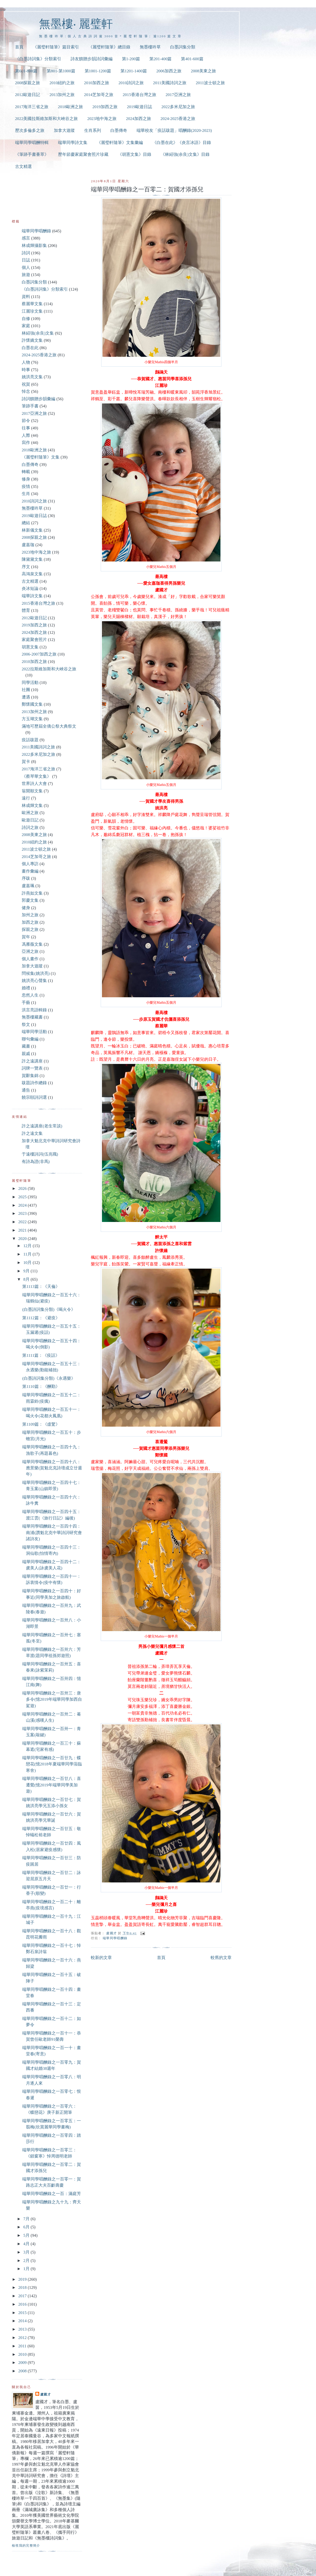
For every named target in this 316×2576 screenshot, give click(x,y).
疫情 (26, 486)
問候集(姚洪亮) (36, 973)
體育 (26, 610)
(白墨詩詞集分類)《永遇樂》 (48, 1378)
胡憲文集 (30, 647)
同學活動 (30, 682)
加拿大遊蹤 (64, 130)
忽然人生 (30, 995)
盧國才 (45, 2394)
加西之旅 (30, 922)
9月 (27, 1271)
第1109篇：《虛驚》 (41, 1424)
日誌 (26, 260)
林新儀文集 (32, 530)
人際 (26, 435)
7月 (27, 2219)
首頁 (19, 47)
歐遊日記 (30, 820)
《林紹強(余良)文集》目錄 (185, 154)
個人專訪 (30, 863)
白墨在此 (30, 347)
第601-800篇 (26, 71)
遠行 (26, 798)
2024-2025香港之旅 (177, 118)
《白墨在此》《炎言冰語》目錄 (181, 142)
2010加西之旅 (96, 82)
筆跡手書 (30, 406)
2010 (23, 2354)
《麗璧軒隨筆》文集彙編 (120, 142)
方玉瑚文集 (32, 719)
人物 (26, 362)
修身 (26, 479)
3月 (27, 2252)
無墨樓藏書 (32, 1017)
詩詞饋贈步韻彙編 (38, 399)
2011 (22, 2346)
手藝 (26, 1002)
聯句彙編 (30, 1039)
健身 (26, 907)
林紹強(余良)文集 (38, 333)
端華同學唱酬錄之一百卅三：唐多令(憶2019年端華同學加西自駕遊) (52, 1699)
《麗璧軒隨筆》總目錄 (109, 47)
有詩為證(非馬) (36, 1161)
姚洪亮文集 (32, 377)
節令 (26, 420)
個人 (26, 267)
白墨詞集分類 (182, 47)
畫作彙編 (30, 871)
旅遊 (26, 274)
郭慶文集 (30, 900)
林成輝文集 (32, 805)
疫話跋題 (30, 740)
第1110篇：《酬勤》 (41, 1386)
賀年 (26, 937)
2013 (23, 2329)
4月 (27, 2243)
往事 (26, 428)
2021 (23, 1230)
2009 (23, 2362)
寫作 (26, 442)
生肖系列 (92, 130)
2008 (23, 2371)
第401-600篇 (192, 59)
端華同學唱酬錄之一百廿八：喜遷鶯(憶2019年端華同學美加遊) (51, 1785)
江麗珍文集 (32, 311)
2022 (23, 1221)
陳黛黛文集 (32, 559)
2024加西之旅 (138, 118)
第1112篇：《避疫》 (41, 1318)
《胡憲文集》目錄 (134, 154)
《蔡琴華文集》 (36, 776)
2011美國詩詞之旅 (169, 82)
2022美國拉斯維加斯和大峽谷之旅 (46, 118)
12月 (28, 1245)
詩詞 (26, 253)
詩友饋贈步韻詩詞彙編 (92, 59)
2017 (23, 2296)
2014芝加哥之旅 (98, 94)
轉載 (26, 471)
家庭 (26, 325)
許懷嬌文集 (32, 340)
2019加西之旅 (105, 106)
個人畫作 (30, 959)
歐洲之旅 (30, 812)
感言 (26, 238)
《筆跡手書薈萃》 (32, 154)
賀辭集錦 (30, 1075)
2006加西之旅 (168, 71)
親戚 (26, 1053)
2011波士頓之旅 (210, 82)
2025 (23, 1197)
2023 (23, 1213)
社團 (26, 689)
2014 (23, 2320)
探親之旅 (30, 929)
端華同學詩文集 (72, 142)
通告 (26, 1090)
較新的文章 (101, 1957)
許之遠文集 (32, 1133)
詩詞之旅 (30, 827)
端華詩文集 (32, 596)
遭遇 (26, 697)
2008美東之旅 (203, 71)
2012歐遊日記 (27, 94)
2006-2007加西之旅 (39, 654)
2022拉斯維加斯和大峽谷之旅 (49, 669)
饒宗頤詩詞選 (34, 1097)
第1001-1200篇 (98, 71)
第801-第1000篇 (61, 71)
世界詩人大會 (34, 783)
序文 (26, 566)
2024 (23, 1205)
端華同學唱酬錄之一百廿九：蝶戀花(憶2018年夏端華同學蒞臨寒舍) (52, 1764)
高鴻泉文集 (32, 574)
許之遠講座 (32, 1061)
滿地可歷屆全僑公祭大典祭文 (49, 726)
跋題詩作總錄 (34, 1082)
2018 (23, 2287)
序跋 (26, 878)
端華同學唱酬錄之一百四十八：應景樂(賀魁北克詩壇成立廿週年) (52, 1468)
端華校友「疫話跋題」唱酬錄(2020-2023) (174, 130)
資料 (26, 296)
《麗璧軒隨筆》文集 (40, 457)
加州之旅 (30, 915)
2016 (23, 2304)
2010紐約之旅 (62, 82)
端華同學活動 (34, 1031)
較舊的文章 (221, 1957)
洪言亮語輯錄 (34, 1010)
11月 (28, 1254)
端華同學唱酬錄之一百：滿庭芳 (51, 2193)
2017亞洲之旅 (178, 94)
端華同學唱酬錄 (115, 1938)
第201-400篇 (160, 59)
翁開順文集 (32, 791)
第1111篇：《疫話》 (40, 1355)
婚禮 (26, 988)
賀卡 (26, 761)
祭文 (26, 1024)
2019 (23, 2279)
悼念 (26, 391)
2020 (23, 1238)
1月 (27, 2268)
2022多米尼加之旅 (178, 106)
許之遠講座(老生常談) (42, 1126)
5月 (27, 2235)
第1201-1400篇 (133, 71)
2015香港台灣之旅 (139, 94)
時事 (26, 369)
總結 (26, 522)
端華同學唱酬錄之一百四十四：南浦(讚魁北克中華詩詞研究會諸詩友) (52, 1532)
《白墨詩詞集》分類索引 (38, 59)
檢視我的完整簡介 (26, 2545)
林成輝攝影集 (34, 245)
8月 (27, 1279)
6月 (27, 2227)
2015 (23, 2312)
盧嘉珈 (28, 544)
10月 (28, 1262)
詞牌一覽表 (32, 1068)
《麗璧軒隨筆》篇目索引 (56, 47)
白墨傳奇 (118, 130)
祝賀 (26, 384)
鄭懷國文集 (32, 704)
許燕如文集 (32, 893)
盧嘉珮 (28, 885)
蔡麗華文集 (32, 303)
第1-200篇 (131, 59)
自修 (26, 318)
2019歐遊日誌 (139, 106)
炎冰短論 (30, 588)
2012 (23, 2337)
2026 (23, 1188)
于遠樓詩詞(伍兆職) (40, 1154)
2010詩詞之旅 (131, 82)
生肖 (26, 493)
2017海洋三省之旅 (32, 106)
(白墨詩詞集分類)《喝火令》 (48, 1309)
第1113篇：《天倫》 (41, 1286)
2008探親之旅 (27, 82)
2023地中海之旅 (102, 118)
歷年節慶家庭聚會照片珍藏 (83, 154)
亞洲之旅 (30, 951)
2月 (27, 2260)
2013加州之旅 (62, 94)
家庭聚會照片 (34, 639)
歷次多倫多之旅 (29, 130)
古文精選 (23, 166)
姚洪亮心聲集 (34, 980)
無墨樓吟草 (150, 47)
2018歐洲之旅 (70, 106)
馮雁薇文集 (32, 944)
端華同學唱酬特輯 (32, 142)
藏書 (26, 1046)
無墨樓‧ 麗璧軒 (76, 24)
